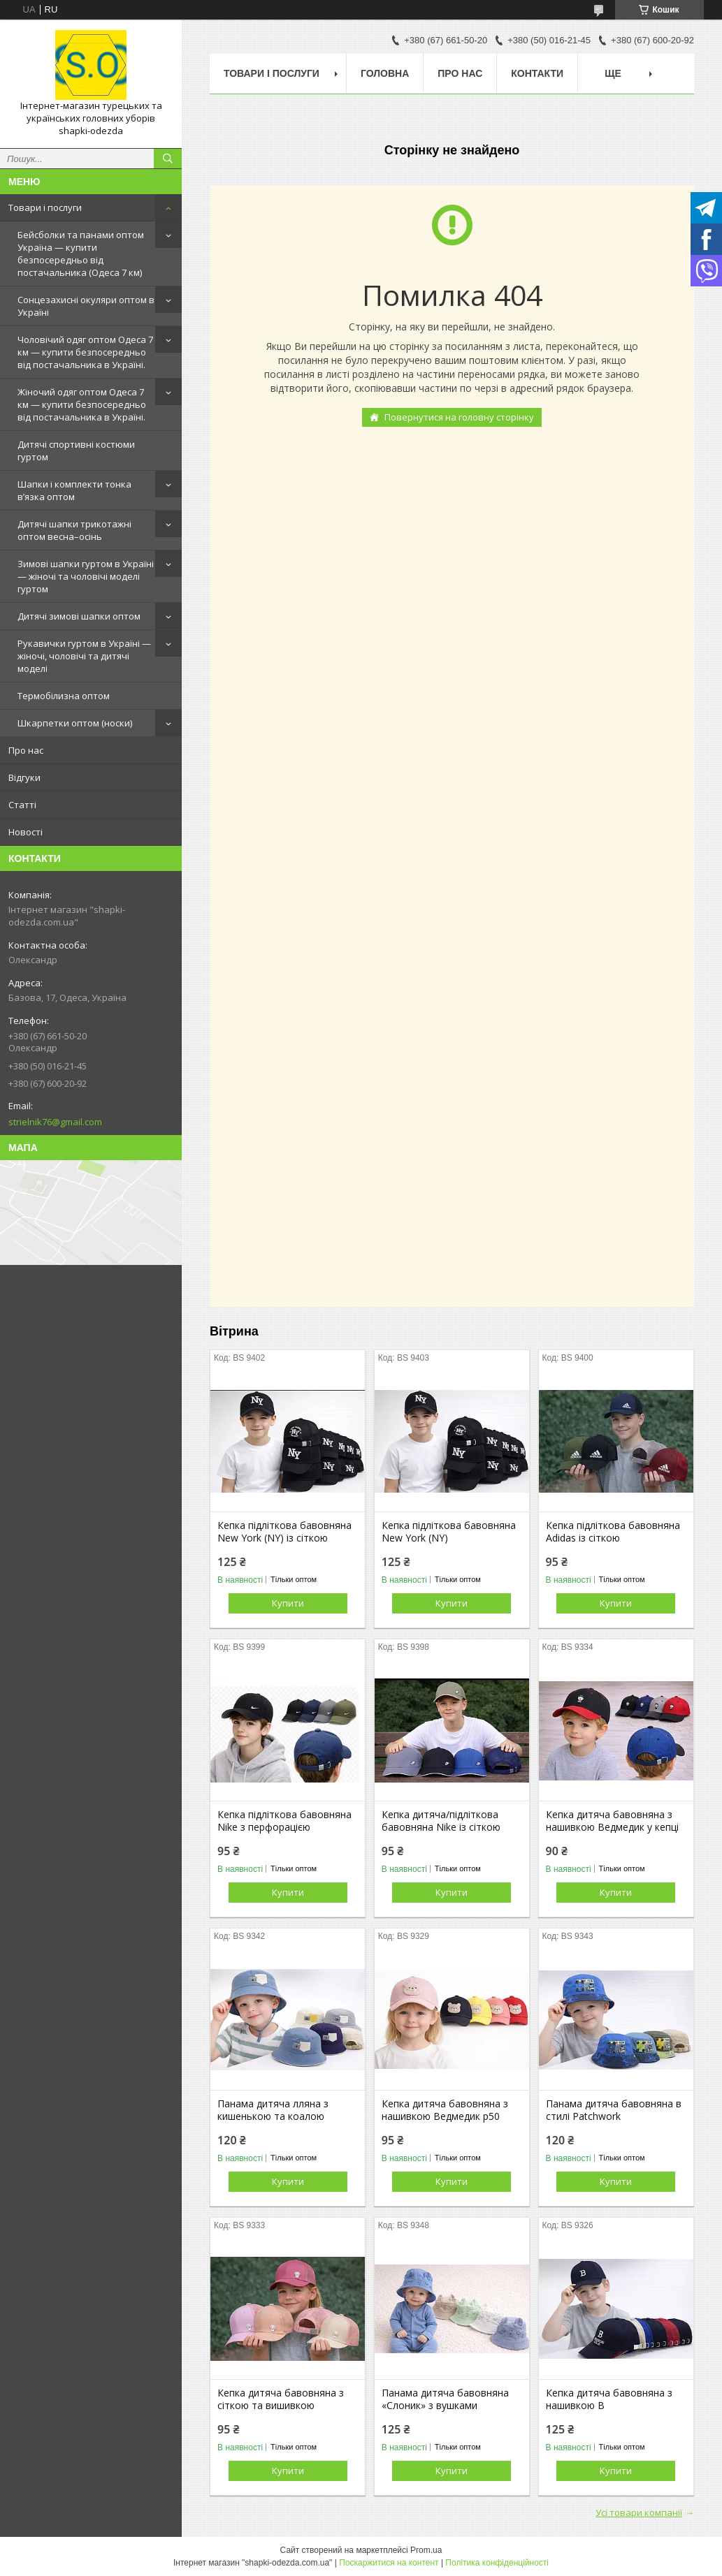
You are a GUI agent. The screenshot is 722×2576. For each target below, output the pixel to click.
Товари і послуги (45, 207)
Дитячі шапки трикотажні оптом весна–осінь (74, 530)
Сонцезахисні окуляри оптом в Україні (85, 306)
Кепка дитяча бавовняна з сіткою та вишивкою (280, 2399)
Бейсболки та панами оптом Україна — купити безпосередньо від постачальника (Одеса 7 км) (80, 253)
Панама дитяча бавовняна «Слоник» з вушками (445, 2399)
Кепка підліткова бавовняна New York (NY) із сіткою (284, 1531)
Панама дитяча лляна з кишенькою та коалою (272, 2110)
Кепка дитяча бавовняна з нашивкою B (609, 2399)
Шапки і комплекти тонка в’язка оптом (74, 490)
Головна (385, 73)
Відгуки (24, 777)
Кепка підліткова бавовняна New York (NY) (449, 1531)
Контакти (537, 73)
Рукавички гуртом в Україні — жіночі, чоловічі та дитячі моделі (84, 656)
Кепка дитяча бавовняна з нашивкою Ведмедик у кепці (612, 1821)
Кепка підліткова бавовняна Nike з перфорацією (284, 1821)
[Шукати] (168, 158)
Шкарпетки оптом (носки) (74, 723)
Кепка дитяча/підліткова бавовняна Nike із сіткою (441, 1821)
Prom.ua (426, 2550)
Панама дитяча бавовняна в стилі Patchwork (613, 2110)
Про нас (25, 750)
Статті (22, 804)
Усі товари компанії (638, 2512)
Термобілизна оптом (63, 695)
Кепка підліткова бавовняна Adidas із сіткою (613, 1531)
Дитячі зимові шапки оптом (78, 616)
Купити (288, 1603)
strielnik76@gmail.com (55, 1121)
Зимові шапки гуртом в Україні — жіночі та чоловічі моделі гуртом (85, 576)
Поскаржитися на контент (388, 2563)
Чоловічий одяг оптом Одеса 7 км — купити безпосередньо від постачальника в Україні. (85, 352)
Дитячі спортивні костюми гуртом (76, 450)
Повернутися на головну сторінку (459, 417)
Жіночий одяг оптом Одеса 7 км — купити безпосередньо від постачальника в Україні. (81, 404)
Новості (25, 832)
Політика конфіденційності (497, 2563)
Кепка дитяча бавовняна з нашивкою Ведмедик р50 (445, 2110)
